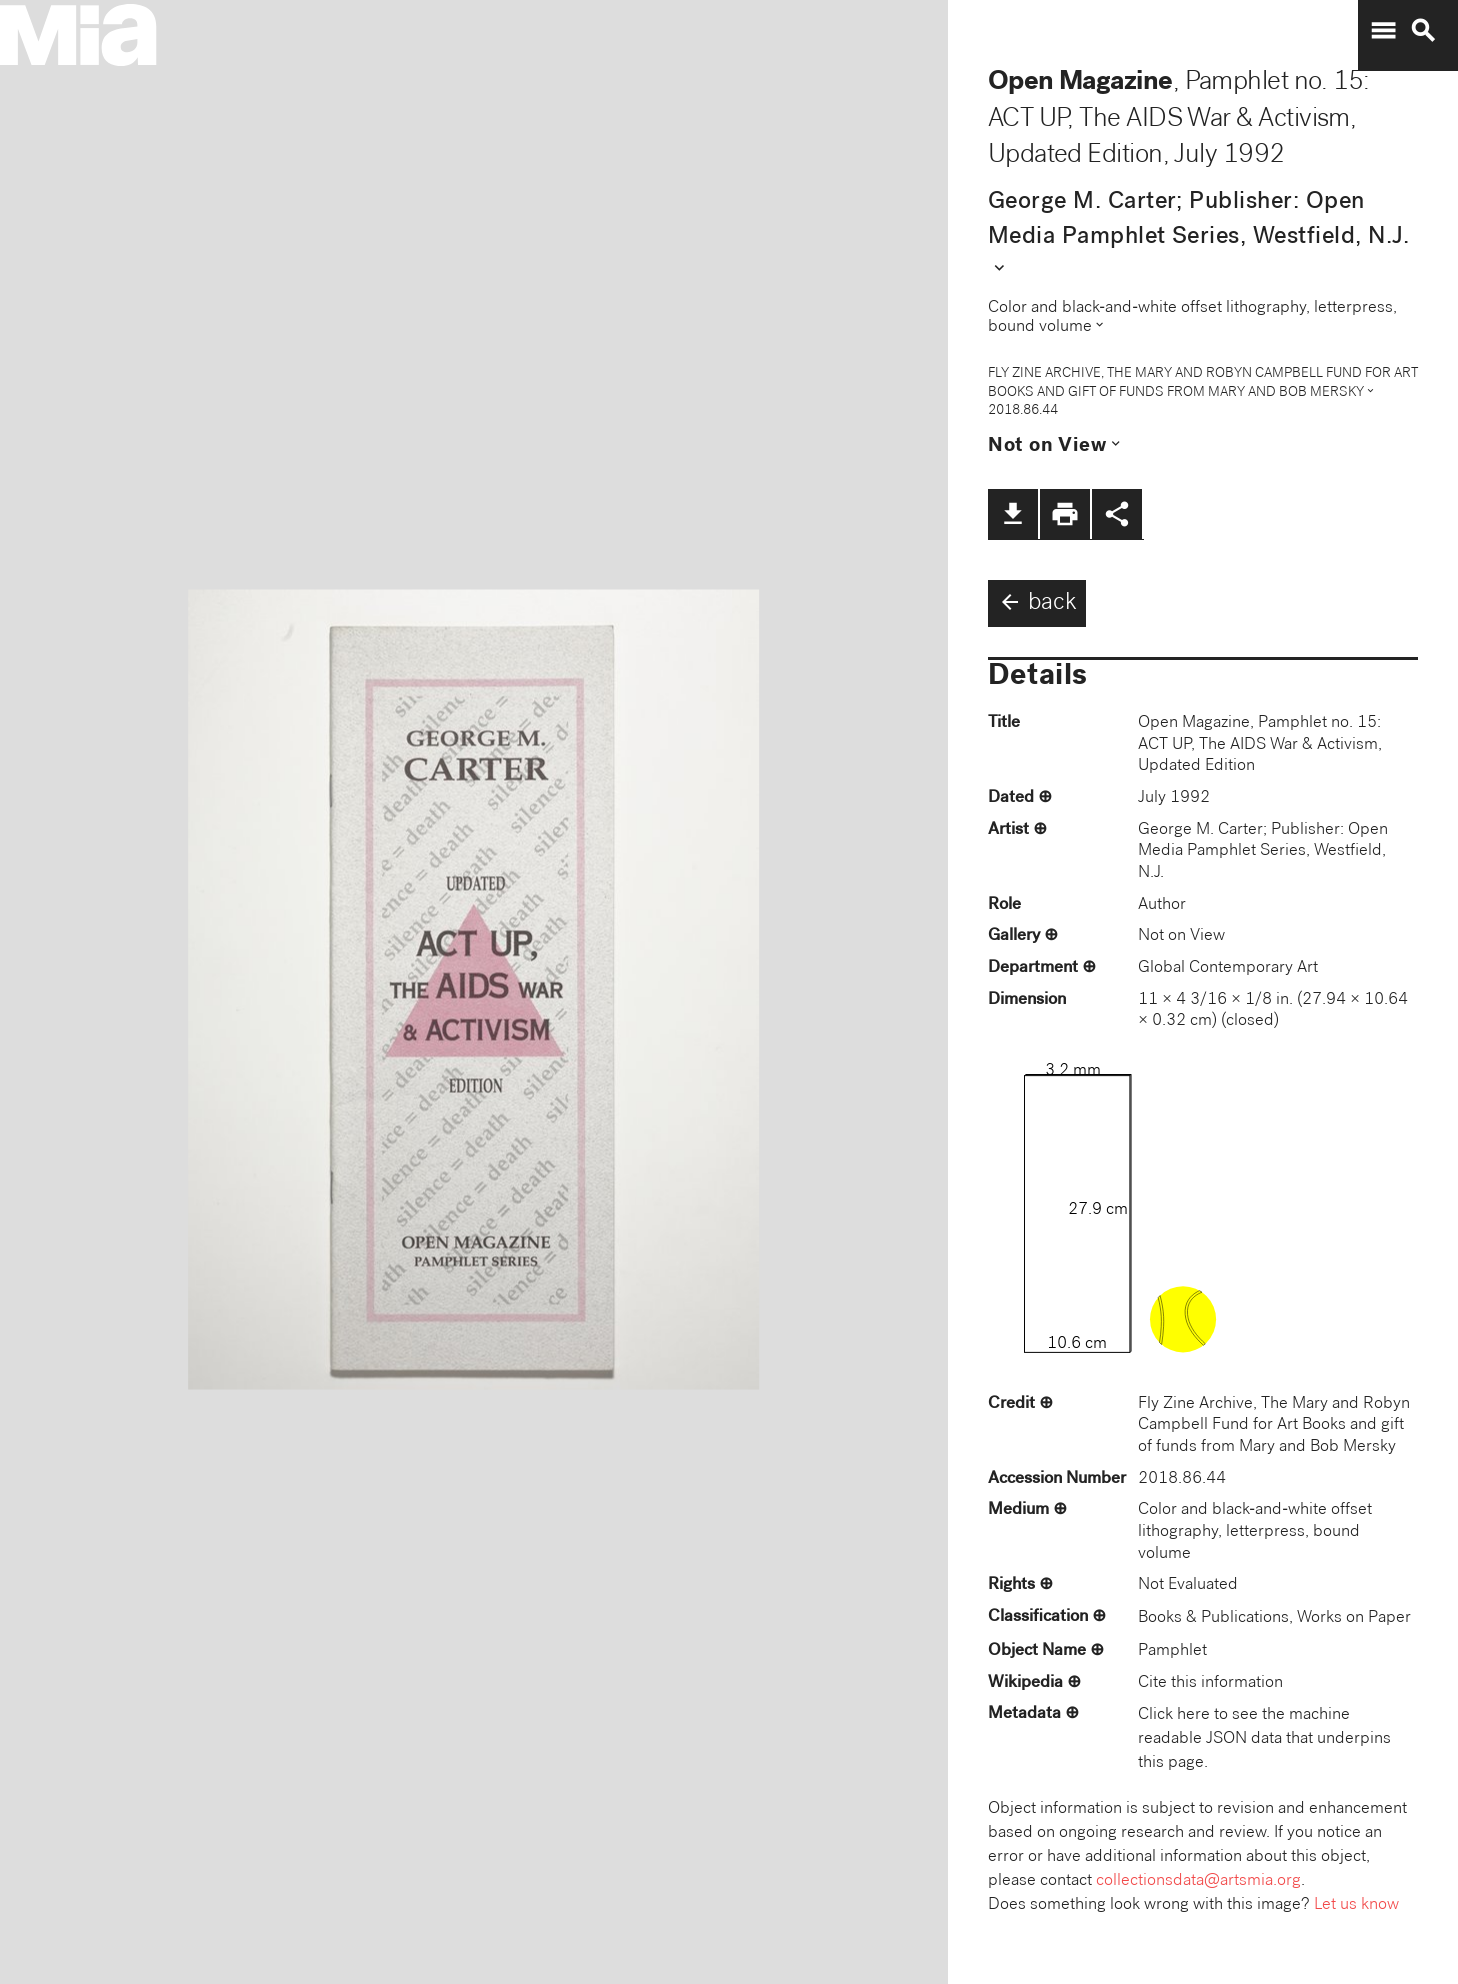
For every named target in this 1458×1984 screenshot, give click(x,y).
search (1423, 31)
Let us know (1356, 1905)
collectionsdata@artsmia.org (1198, 1881)
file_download (1013, 514)
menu (1383, 31)
